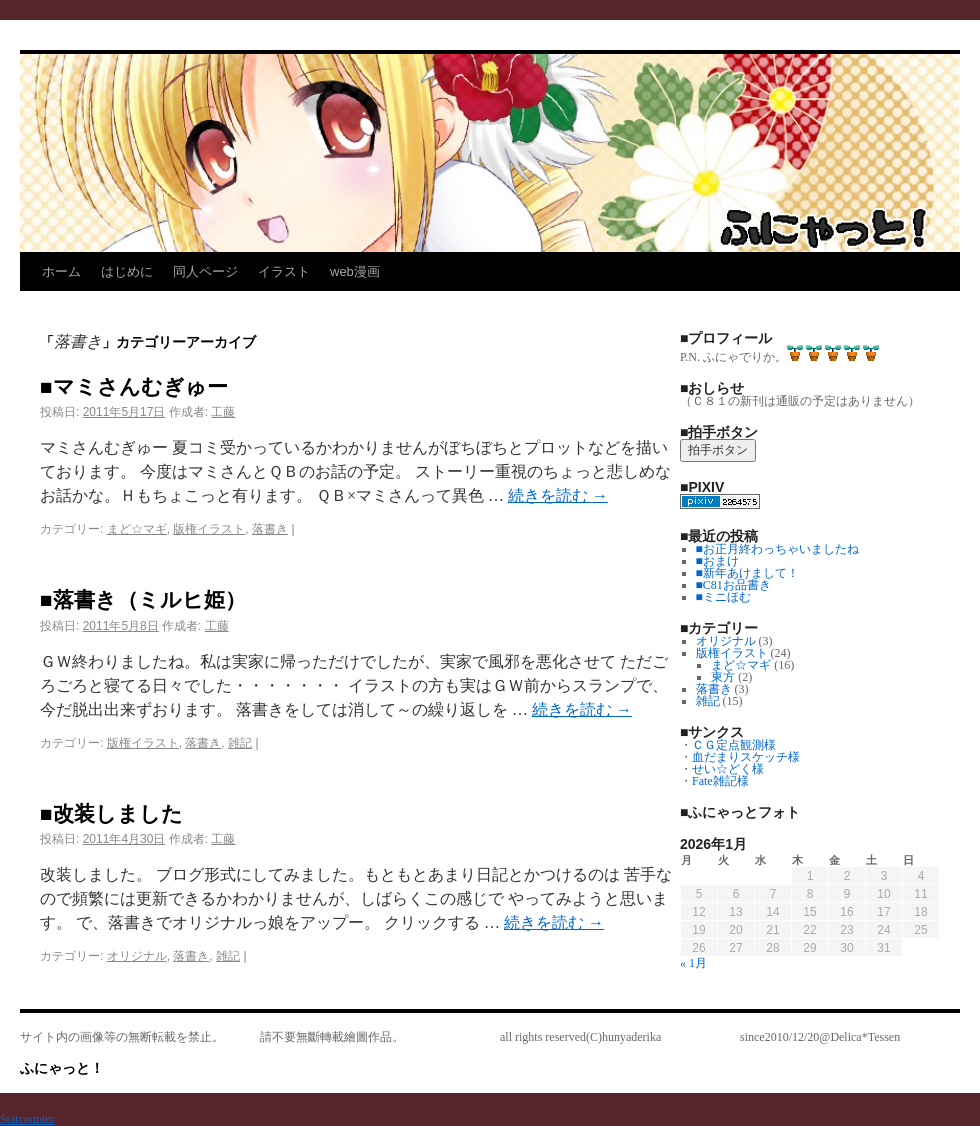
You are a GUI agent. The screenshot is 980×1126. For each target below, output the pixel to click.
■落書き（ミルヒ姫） (143, 599)
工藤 (223, 412)
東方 (723, 677)
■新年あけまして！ (747, 573)
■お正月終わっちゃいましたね (777, 549)
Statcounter (27, 1119)
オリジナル (137, 956)
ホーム (61, 271)
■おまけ (717, 561)
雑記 (240, 743)
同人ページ (205, 271)
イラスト (284, 271)
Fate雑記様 (720, 781)
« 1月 (693, 963)
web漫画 (355, 271)
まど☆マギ (137, 529)
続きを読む (558, 495)
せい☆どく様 (728, 769)
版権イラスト (209, 529)
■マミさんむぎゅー (134, 386)
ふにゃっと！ (62, 1068)
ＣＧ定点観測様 (734, 745)
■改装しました (111, 813)
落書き (270, 529)
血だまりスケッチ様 (746, 757)
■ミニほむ (723, 597)
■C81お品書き (733, 585)
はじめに (127, 271)
